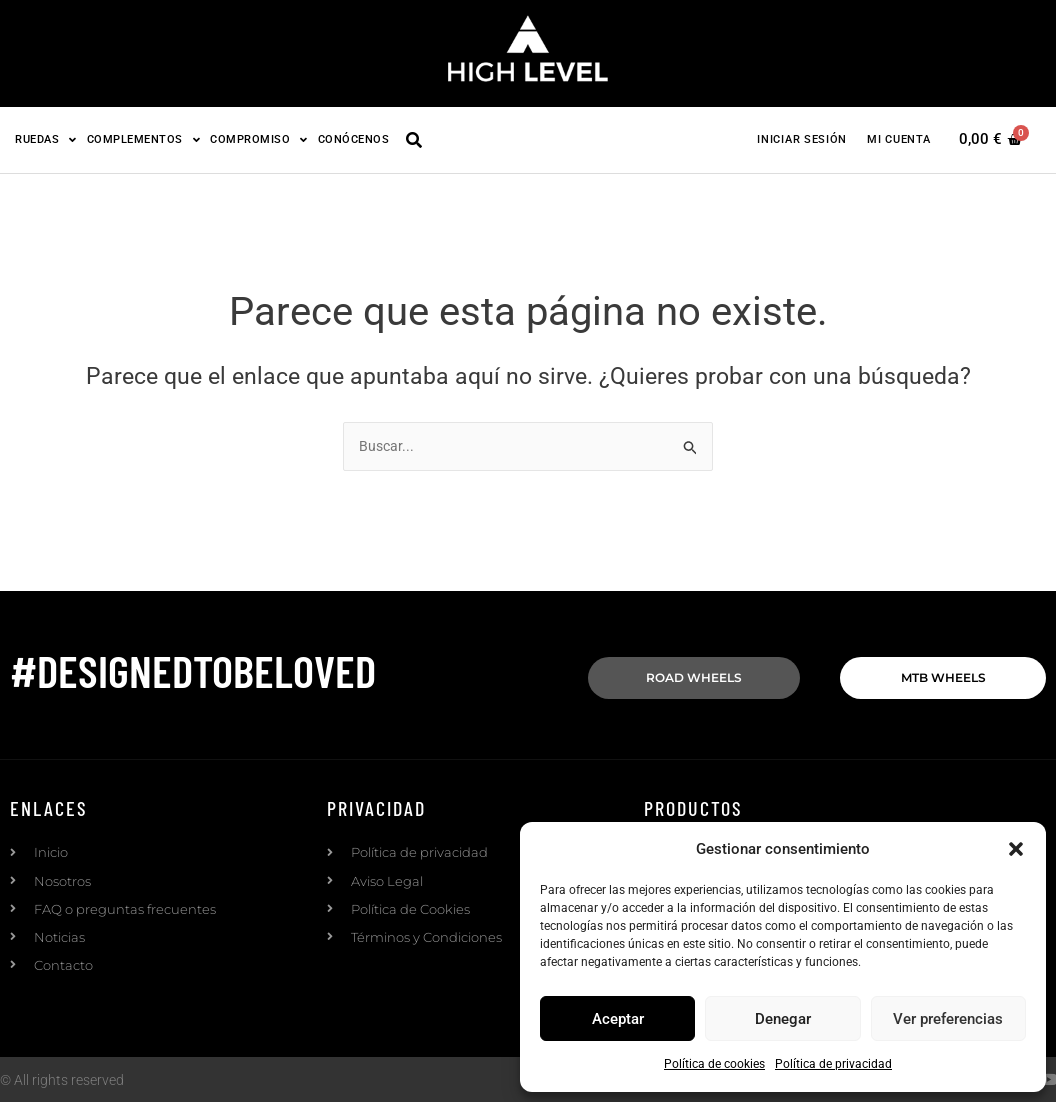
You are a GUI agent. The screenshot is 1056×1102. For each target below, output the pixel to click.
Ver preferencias (948, 1019)
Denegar (783, 1019)
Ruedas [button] (46, 139)
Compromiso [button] (259, 139)
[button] (1016, 849)
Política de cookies (714, 1064)
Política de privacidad (833, 1064)
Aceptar (618, 1019)
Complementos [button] (144, 139)
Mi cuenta (898, 139)
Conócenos (354, 139)
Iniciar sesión (802, 139)
